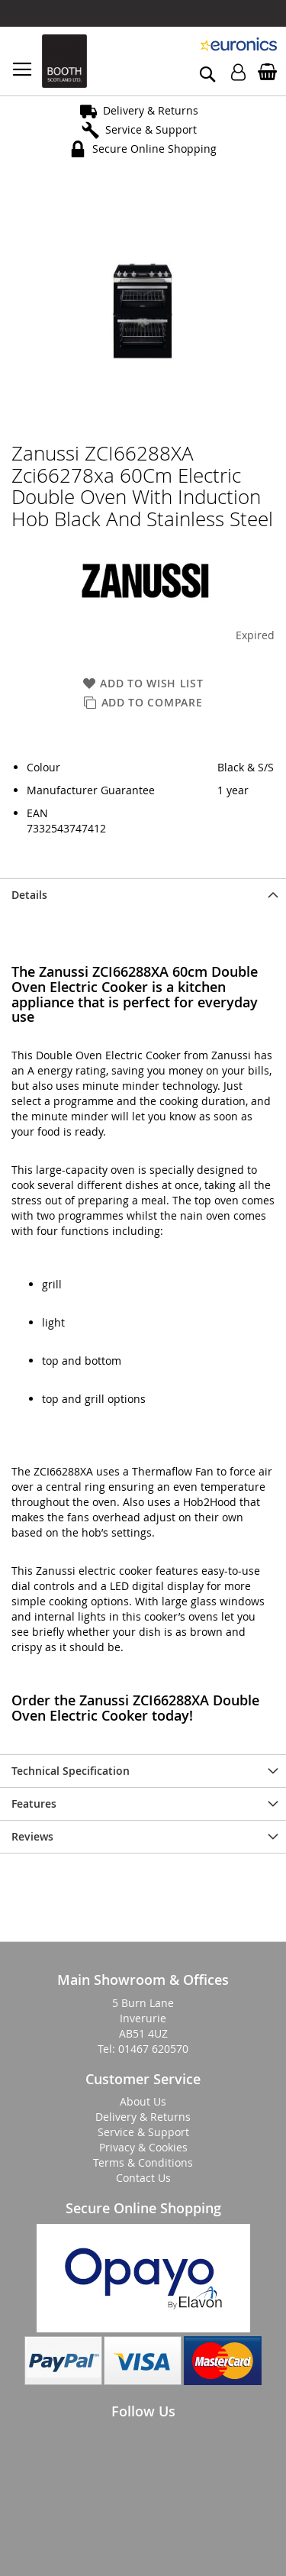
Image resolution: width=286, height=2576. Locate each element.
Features (33, 1803)
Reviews (32, 1836)
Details (29, 894)
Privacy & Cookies (143, 2147)
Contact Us (143, 2177)
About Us (143, 2101)
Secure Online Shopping (154, 148)
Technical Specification (70, 1770)
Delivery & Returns (150, 110)
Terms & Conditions (143, 2162)
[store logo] (64, 61)
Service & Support (151, 129)
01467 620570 (153, 2048)
